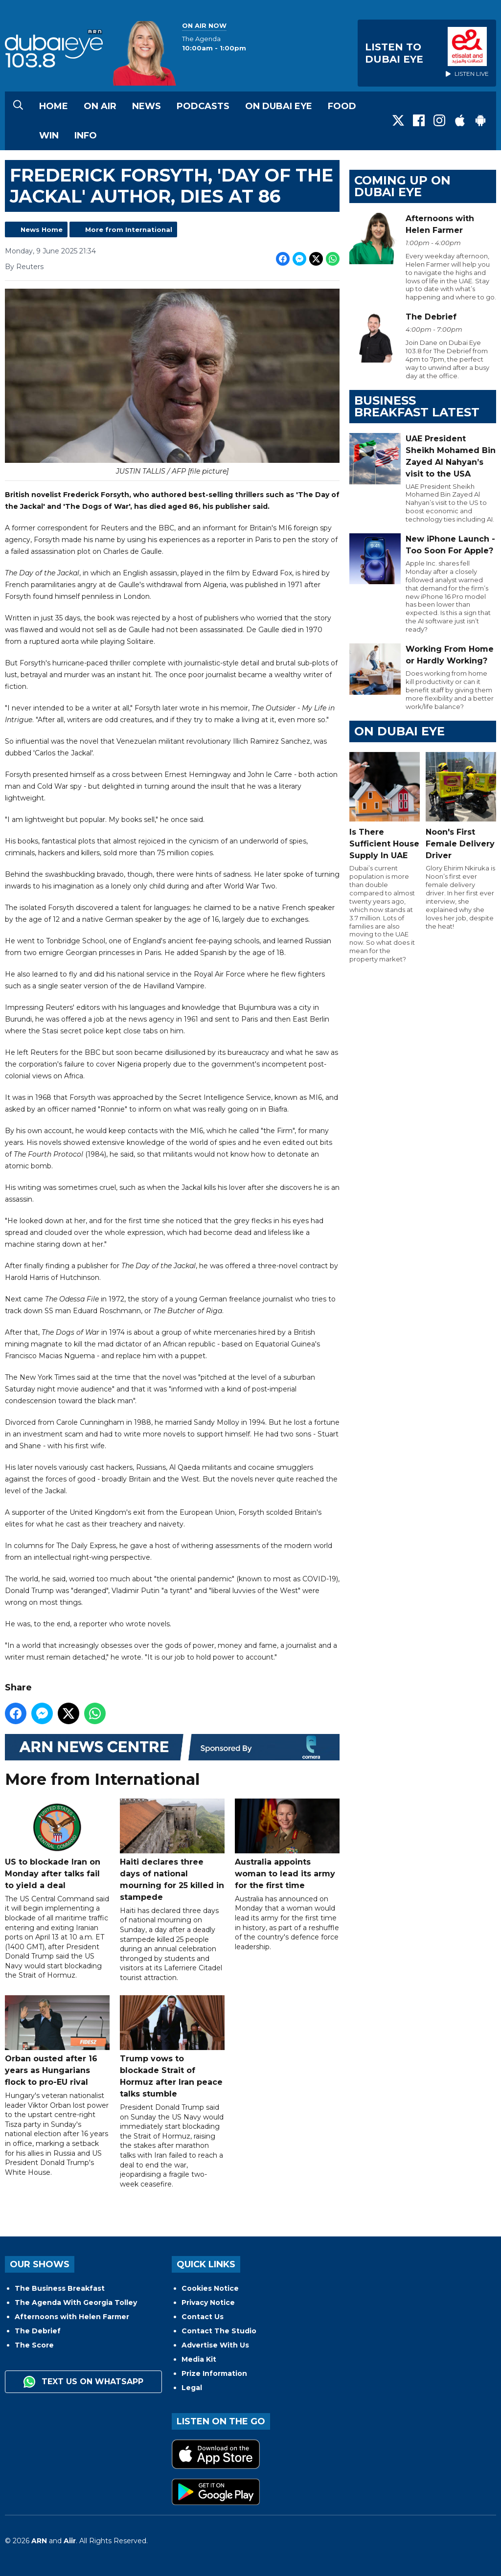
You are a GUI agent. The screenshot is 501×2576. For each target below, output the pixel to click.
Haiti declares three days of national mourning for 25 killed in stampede (172, 1850)
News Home (42, 229)
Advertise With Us (215, 2345)
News (146, 106)
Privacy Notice (208, 2302)
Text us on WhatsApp (83, 2382)
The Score (34, 2345)
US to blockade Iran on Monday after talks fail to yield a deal (57, 1845)
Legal (192, 2387)
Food (342, 106)
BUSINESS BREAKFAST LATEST (416, 406)
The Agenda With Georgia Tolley (76, 2302)
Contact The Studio (219, 2330)
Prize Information (214, 2373)
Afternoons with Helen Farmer (72, 2316)
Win (49, 135)
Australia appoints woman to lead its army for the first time (287, 1845)
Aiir (70, 2540)
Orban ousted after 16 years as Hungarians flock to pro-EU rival (57, 2041)
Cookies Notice (210, 2288)
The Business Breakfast (60, 2288)
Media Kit (199, 2359)
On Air (100, 106)
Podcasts (203, 106)
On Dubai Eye (278, 106)
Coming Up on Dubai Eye (402, 186)
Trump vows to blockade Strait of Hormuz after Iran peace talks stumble (172, 2047)
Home (53, 106)
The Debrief (38, 2330)
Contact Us (203, 2316)
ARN (39, 2540)
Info (85, 135)
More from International (128, 229)
